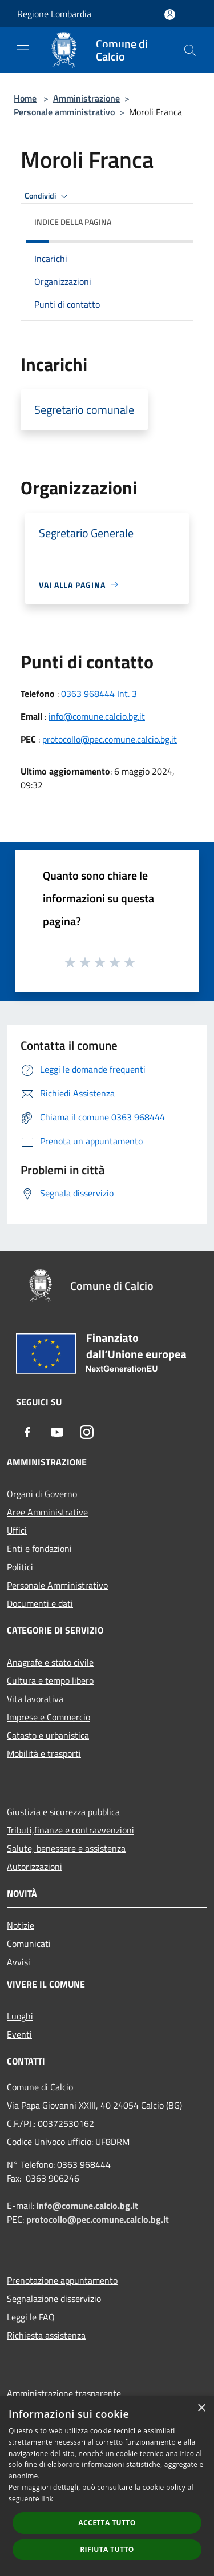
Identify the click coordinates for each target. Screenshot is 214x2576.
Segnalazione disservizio (54, 2298)
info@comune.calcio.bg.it (97, 716)
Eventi (19, 2034)
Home (25, 98)
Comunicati (29, 1943)
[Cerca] (190, 50)
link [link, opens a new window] (47, 2499)
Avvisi (18, 1962)
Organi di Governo (42, 1494)
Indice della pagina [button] (72, 222)
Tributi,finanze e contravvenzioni (70, 1830)
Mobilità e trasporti (44, 1753)
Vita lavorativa (35, 1699)
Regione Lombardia (54, 14)
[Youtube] (57, 1432)
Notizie (20, 1925)
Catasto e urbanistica (48, 1735)
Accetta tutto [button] (106, 2522)
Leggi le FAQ (31, 2317)
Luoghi (20, 2016)
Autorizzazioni (34, 1866)
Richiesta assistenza (46, 2335)
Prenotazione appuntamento (62, 2280)
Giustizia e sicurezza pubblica (63, 1812)
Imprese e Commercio (48, 1717)
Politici (20, 1567)
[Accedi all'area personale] (170, 14)
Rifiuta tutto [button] (107, 2549)
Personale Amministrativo (57, 1585)
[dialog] (107, 2486)
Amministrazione (86, 98)
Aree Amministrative (47, 1512)
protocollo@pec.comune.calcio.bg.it (109, 739)
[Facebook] (27, 1432)
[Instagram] (86, 1432)
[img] (173, 219)
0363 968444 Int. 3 (99, 693)
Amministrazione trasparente (64, 2393)
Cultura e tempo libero (50, 1680)
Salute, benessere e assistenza (66, 1848)
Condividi (48, 196)
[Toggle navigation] (23, 49)
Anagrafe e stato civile (50, 1662)
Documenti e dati (40, 1603)
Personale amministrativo (64, 112)
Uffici (17, 1530)
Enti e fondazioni (39, 1548)
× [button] (201, 2408)
